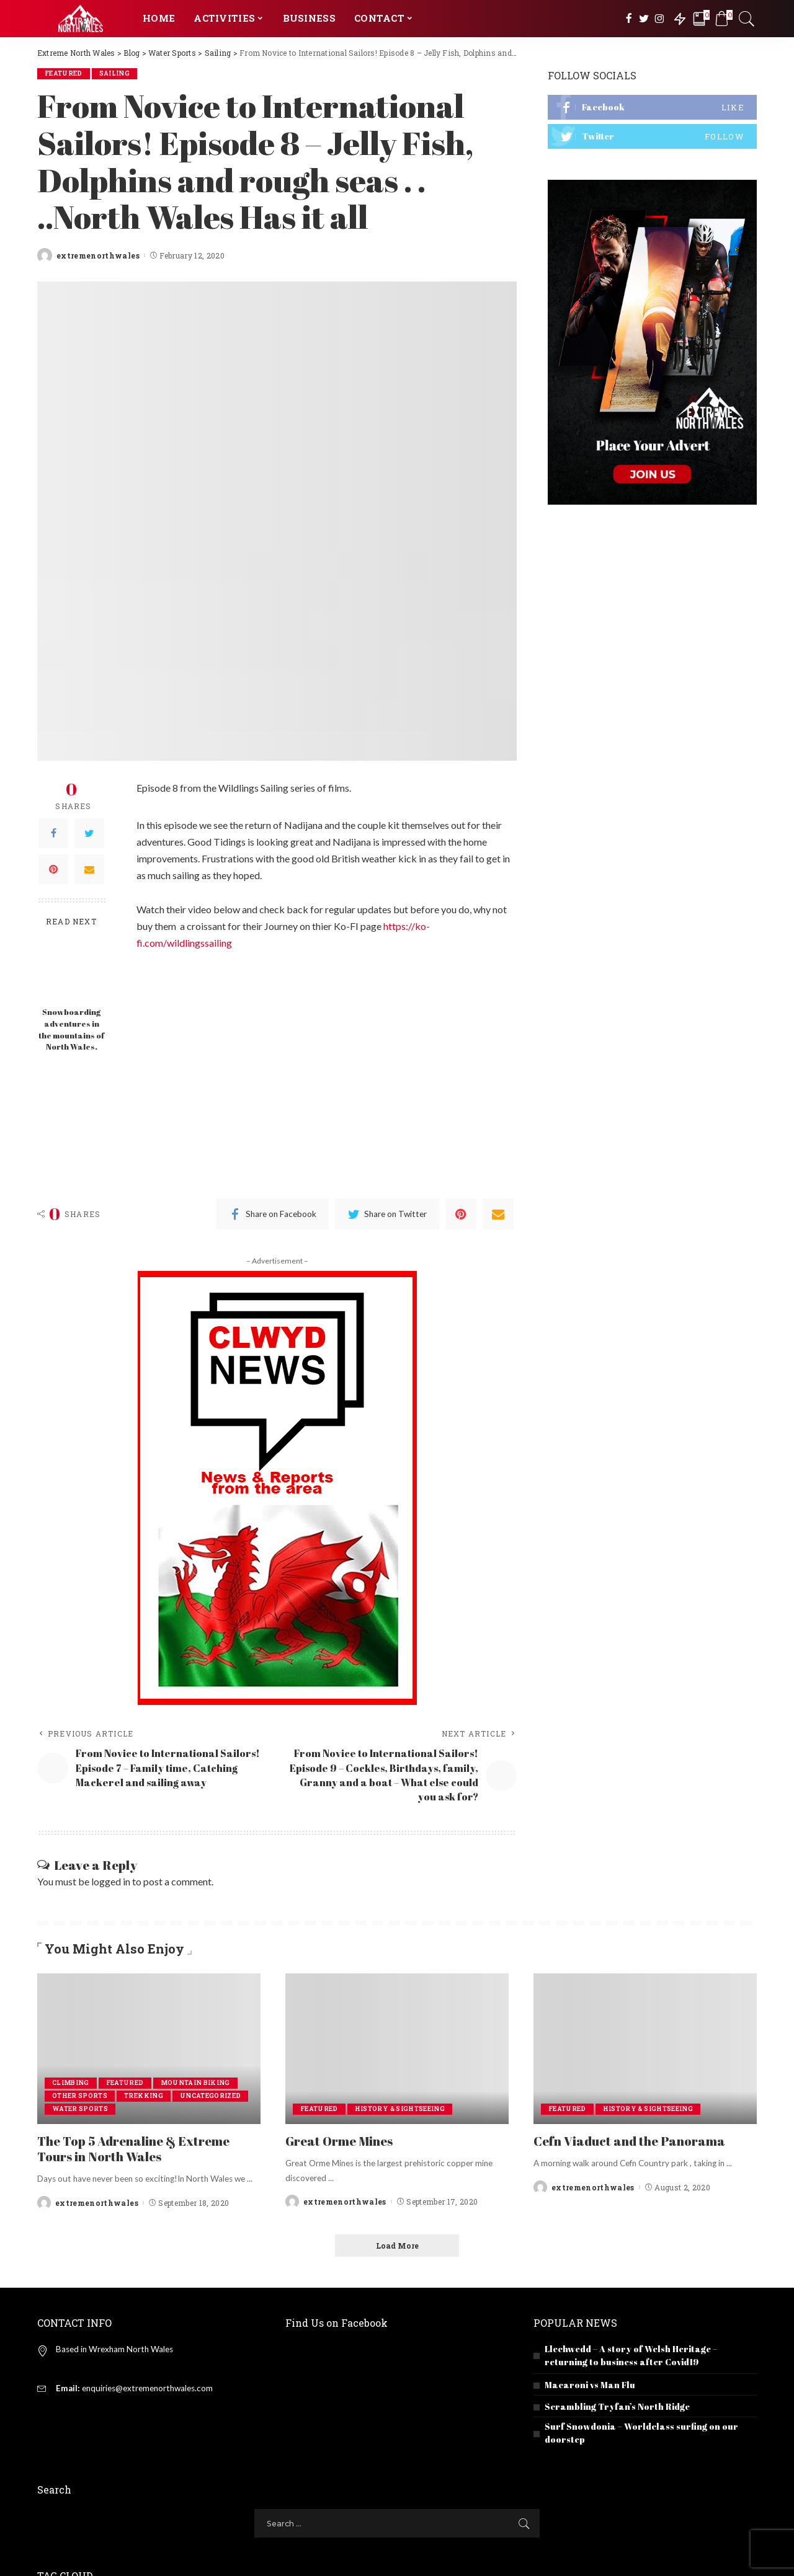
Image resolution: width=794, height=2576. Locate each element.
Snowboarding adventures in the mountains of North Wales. (71, 1030)
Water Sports (80, 2109)
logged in (110, 1881)
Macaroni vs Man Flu (590, 2385)
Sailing (114, 73)
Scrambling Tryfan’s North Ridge (617, 2406)
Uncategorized (210, 2096)
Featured (64, 73)
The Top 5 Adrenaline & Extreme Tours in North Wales (133, 2149)
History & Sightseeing (400, 2109)
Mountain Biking (195, 2083)
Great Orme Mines (339, 2141)
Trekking (143, 2096)
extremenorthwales (98, 255)
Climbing (70, 2083)
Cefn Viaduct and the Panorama (629, 2141)
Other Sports (79, 2096)
